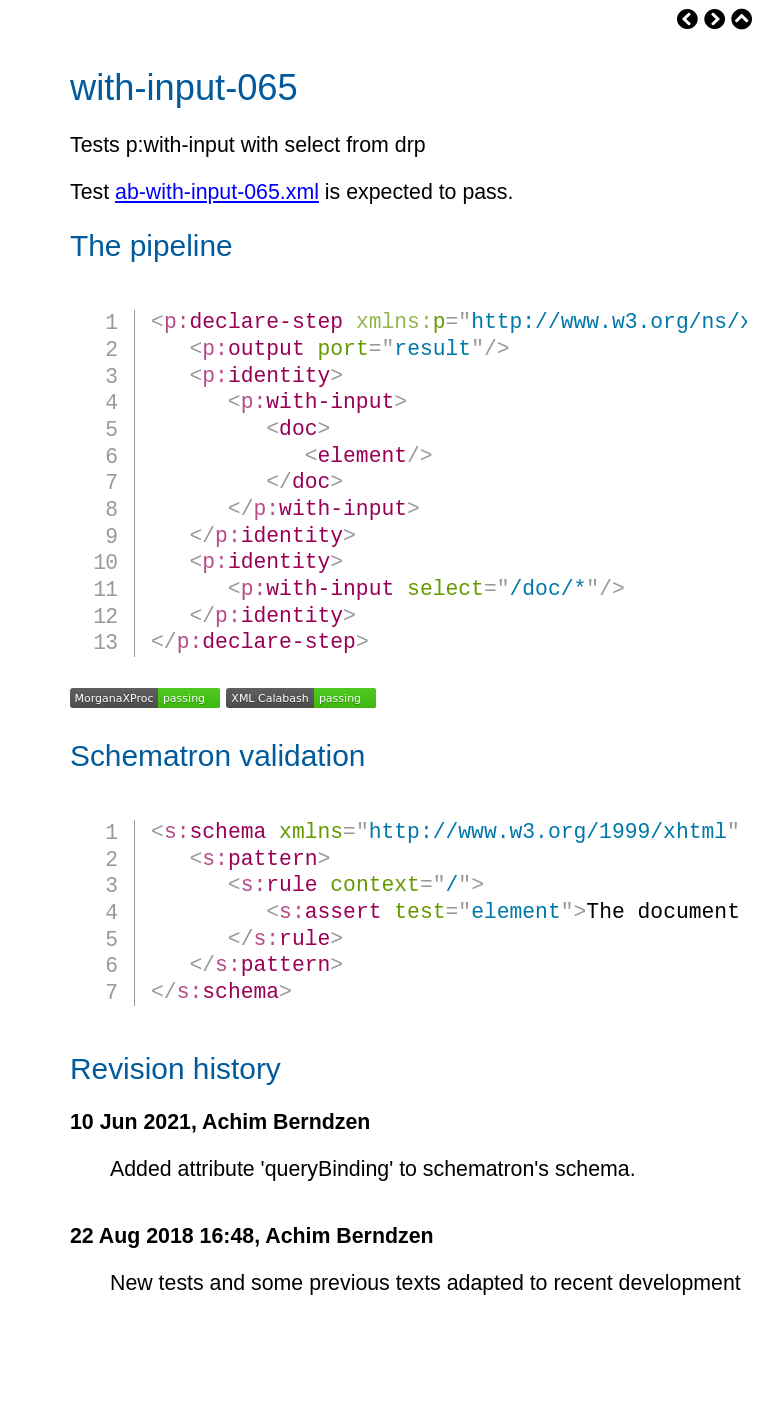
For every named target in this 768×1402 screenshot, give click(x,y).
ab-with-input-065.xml (217, 192)
